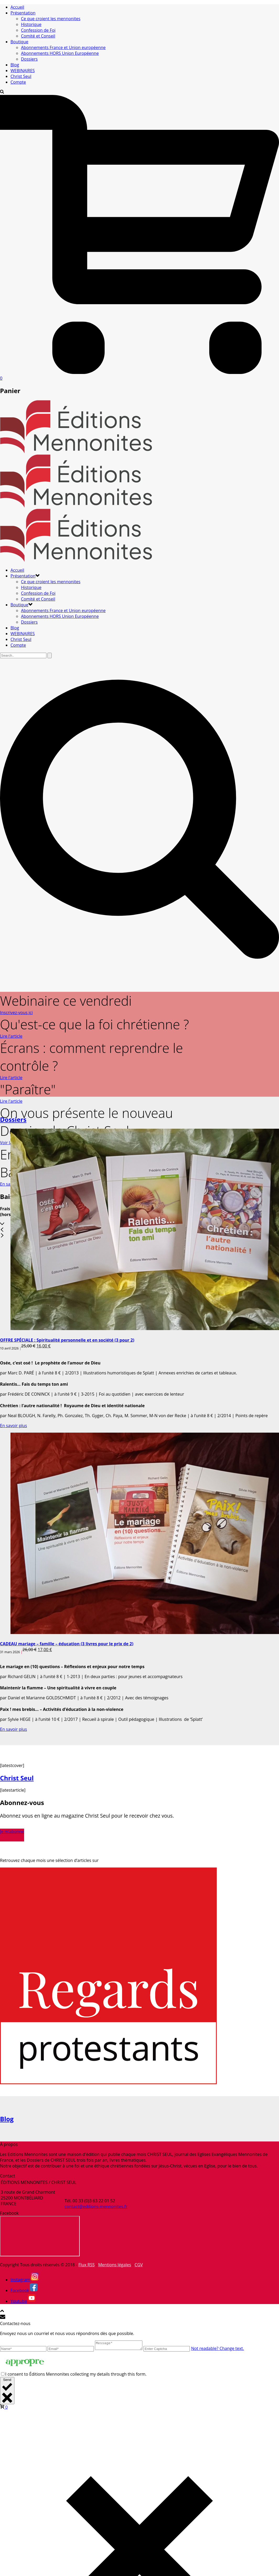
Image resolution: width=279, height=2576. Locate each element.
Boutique (19, 42)
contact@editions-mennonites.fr (96, 2206)
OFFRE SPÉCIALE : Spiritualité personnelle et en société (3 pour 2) (67, 1340)
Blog (14, 65)
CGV (139, 2265)
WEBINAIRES (22, 70)
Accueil (17, 7)
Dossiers (29, 59)
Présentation (22, 13)
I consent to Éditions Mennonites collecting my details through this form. (76, 2376)
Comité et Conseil (38, 36)
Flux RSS (86, 2265)
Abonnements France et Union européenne (63, 47)
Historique (31, 24)
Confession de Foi (38, 30)
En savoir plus (13, 1425)
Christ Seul (20, 76)
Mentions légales (114, 2265)
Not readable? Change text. (222, 2350)
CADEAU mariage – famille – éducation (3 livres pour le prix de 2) (66, 1644)
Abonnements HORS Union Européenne (60, 53)
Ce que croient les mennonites (51, 19)
